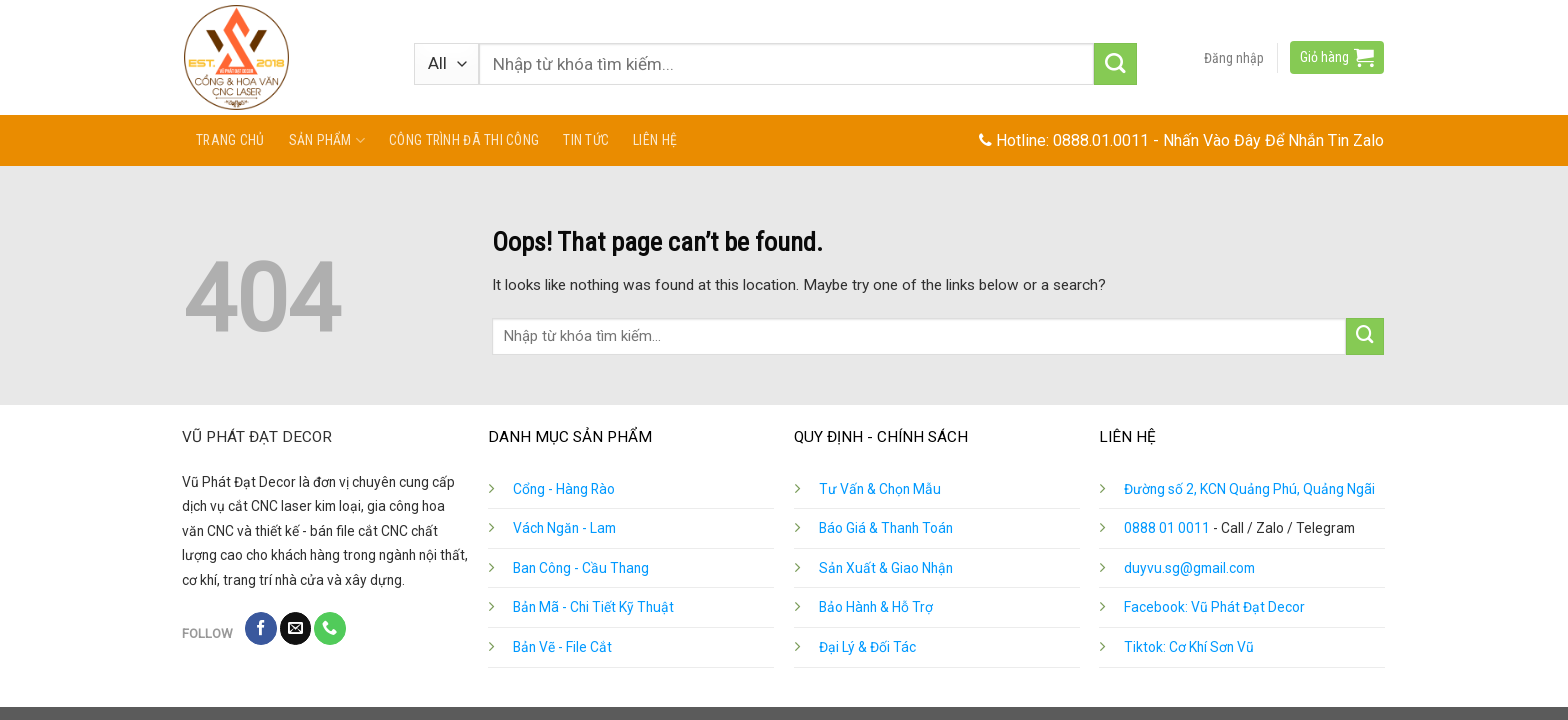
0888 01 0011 (1167, 528)
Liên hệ (655, 140)
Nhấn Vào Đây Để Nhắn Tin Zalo (1273, 140)
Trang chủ (230, 140)
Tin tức (586, 140)
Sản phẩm (327, 140)
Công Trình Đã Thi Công (464, 140)
